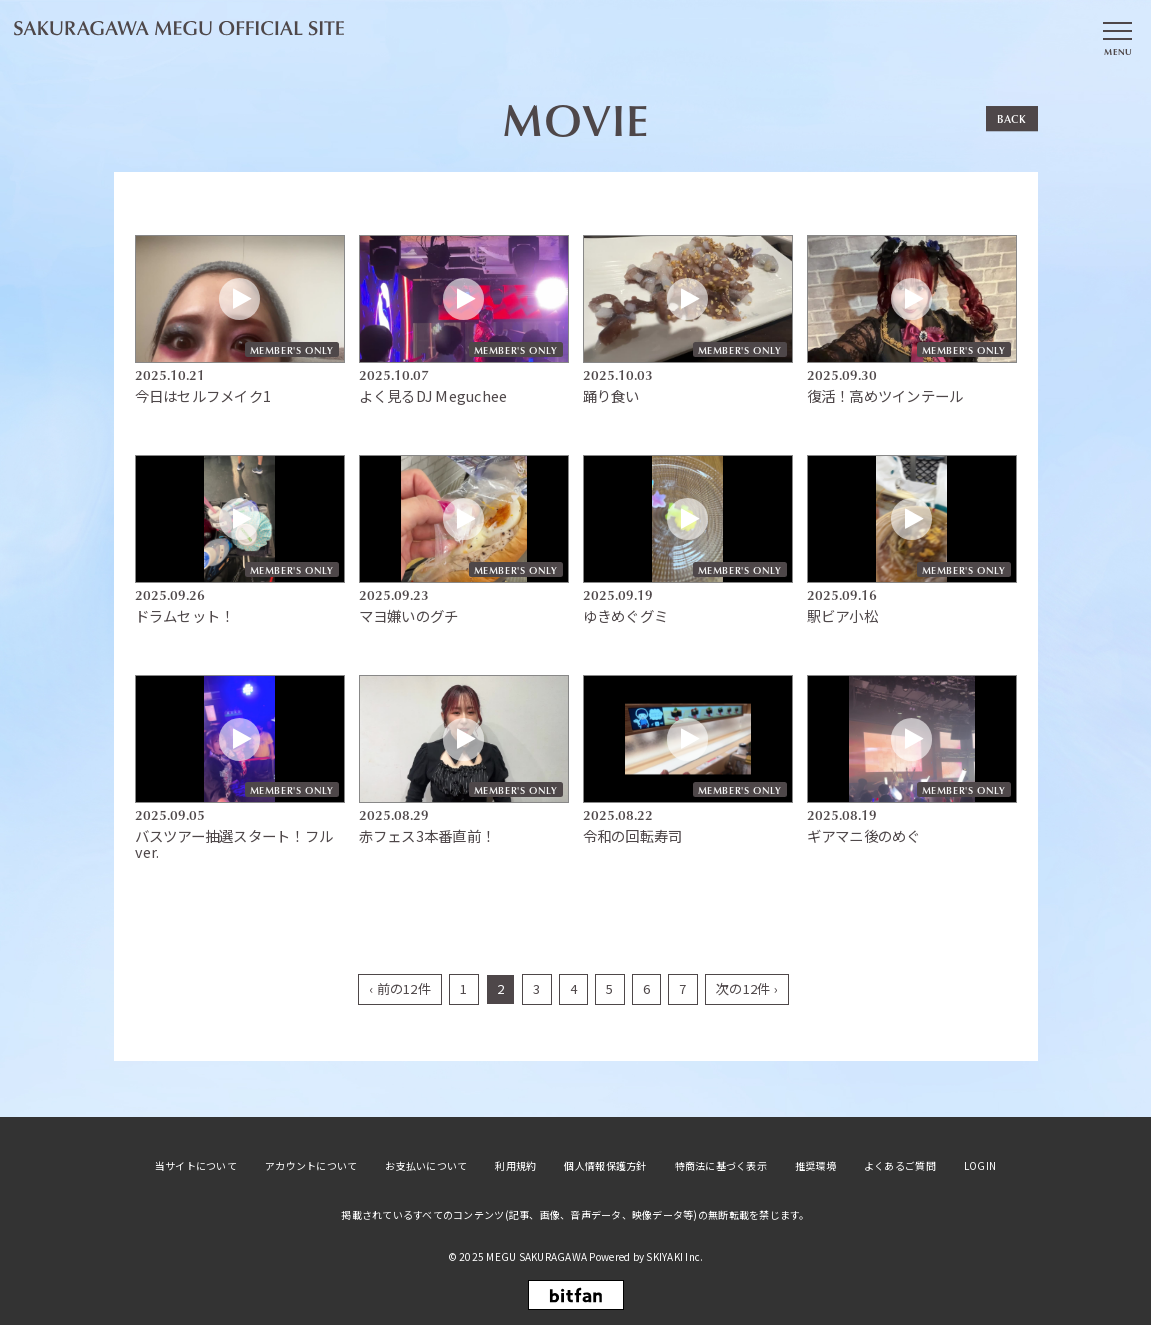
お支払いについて (426, 1164)
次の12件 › (747, 986)
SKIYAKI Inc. (674, 1254)
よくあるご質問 (900, 1164)
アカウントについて (311, 1164)
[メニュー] (1117, 33)
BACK (1012, 118)
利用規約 (515, 1164)
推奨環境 (815, 1164)
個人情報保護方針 (605, 1164)
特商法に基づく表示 (721, 1164)
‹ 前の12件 (400, 986)
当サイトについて (196, 1164)
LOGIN (980, 1164)
